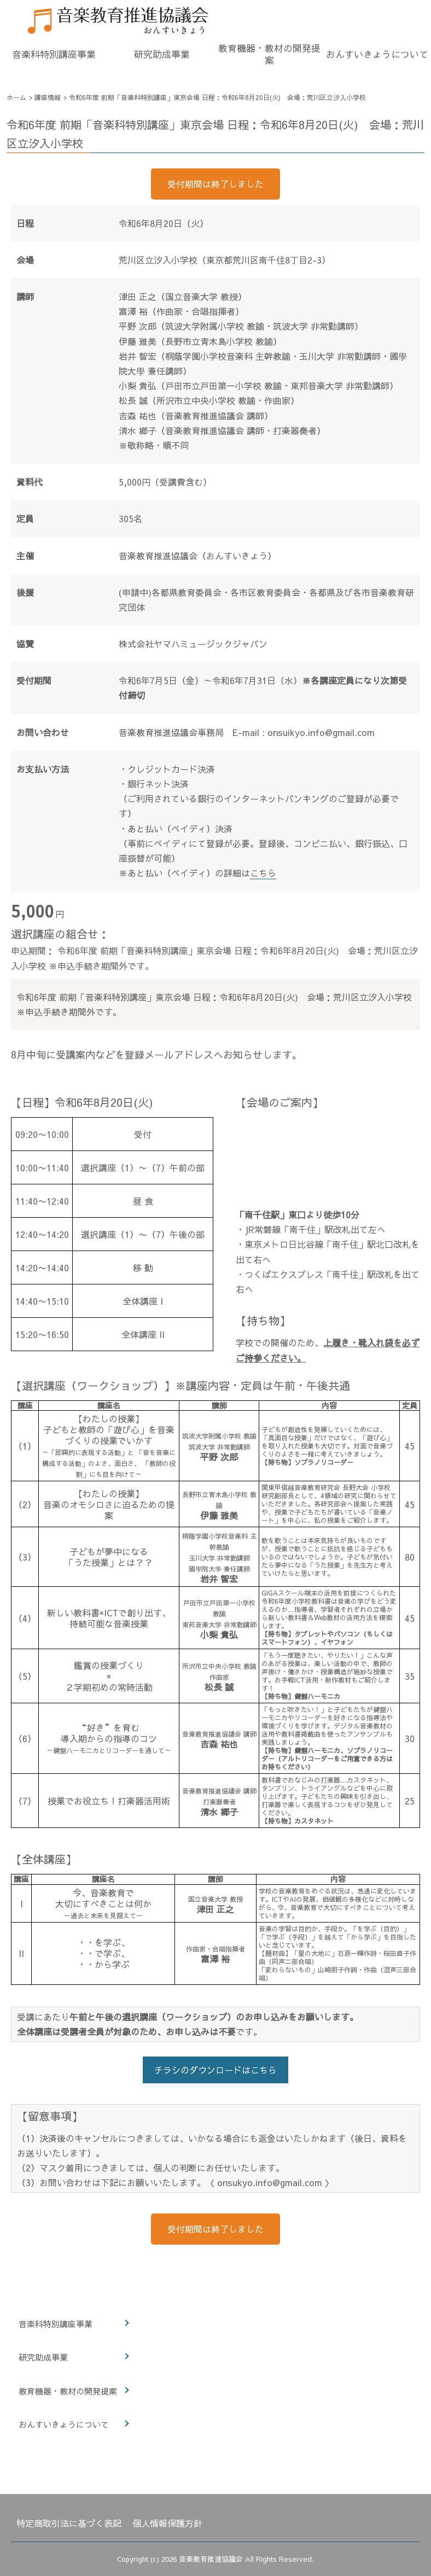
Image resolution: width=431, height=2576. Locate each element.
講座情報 (47, 97)
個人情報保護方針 (167, 2523)
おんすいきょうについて (377, 54)
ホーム (16, 97)
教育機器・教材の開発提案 (269, 54)
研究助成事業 (162, 54)
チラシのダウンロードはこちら (215, 2070)
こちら (263, 873)
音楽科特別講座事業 (54, 54)
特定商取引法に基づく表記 (68, 2523)
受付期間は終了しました (215, 184)
